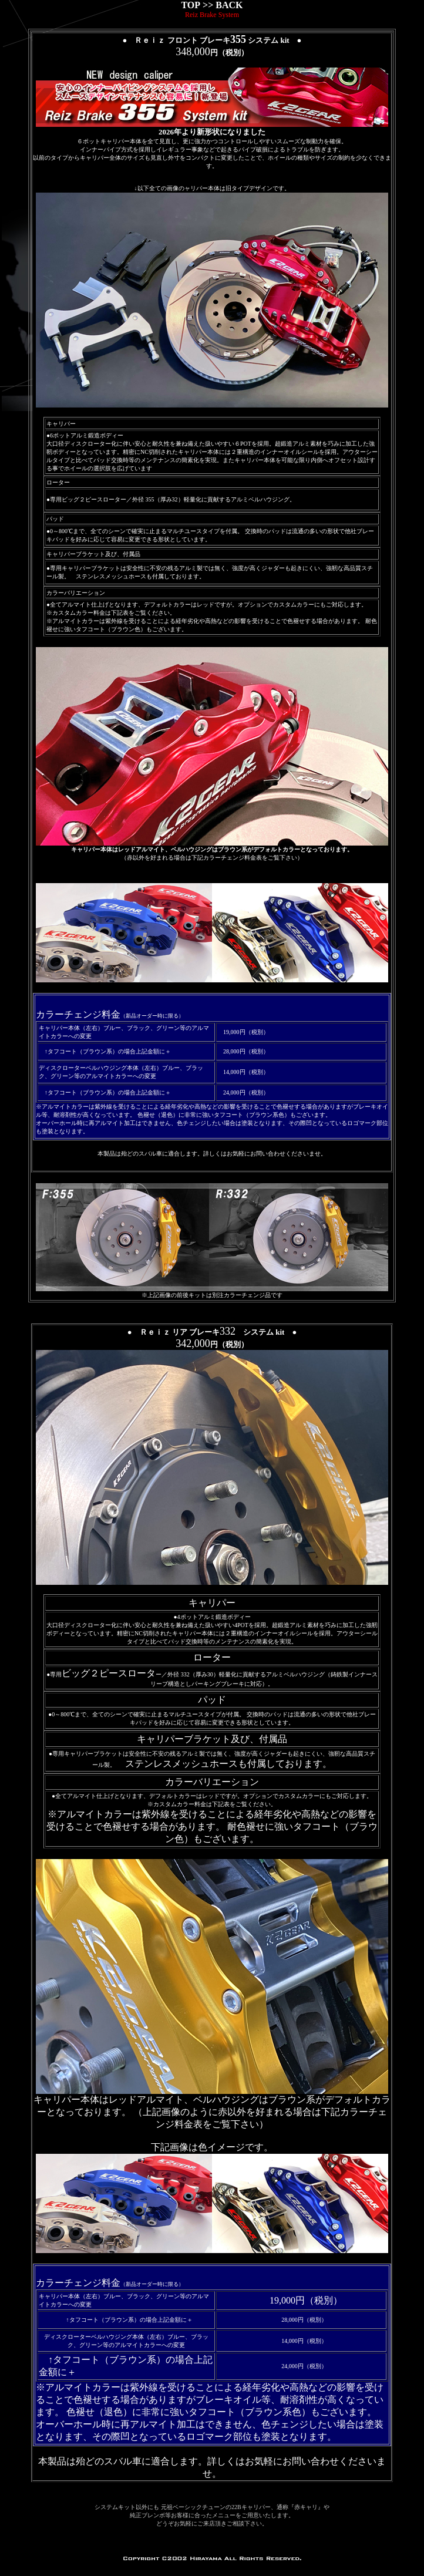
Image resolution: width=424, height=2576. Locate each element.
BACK (229, 5)
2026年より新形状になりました (212, 131)
